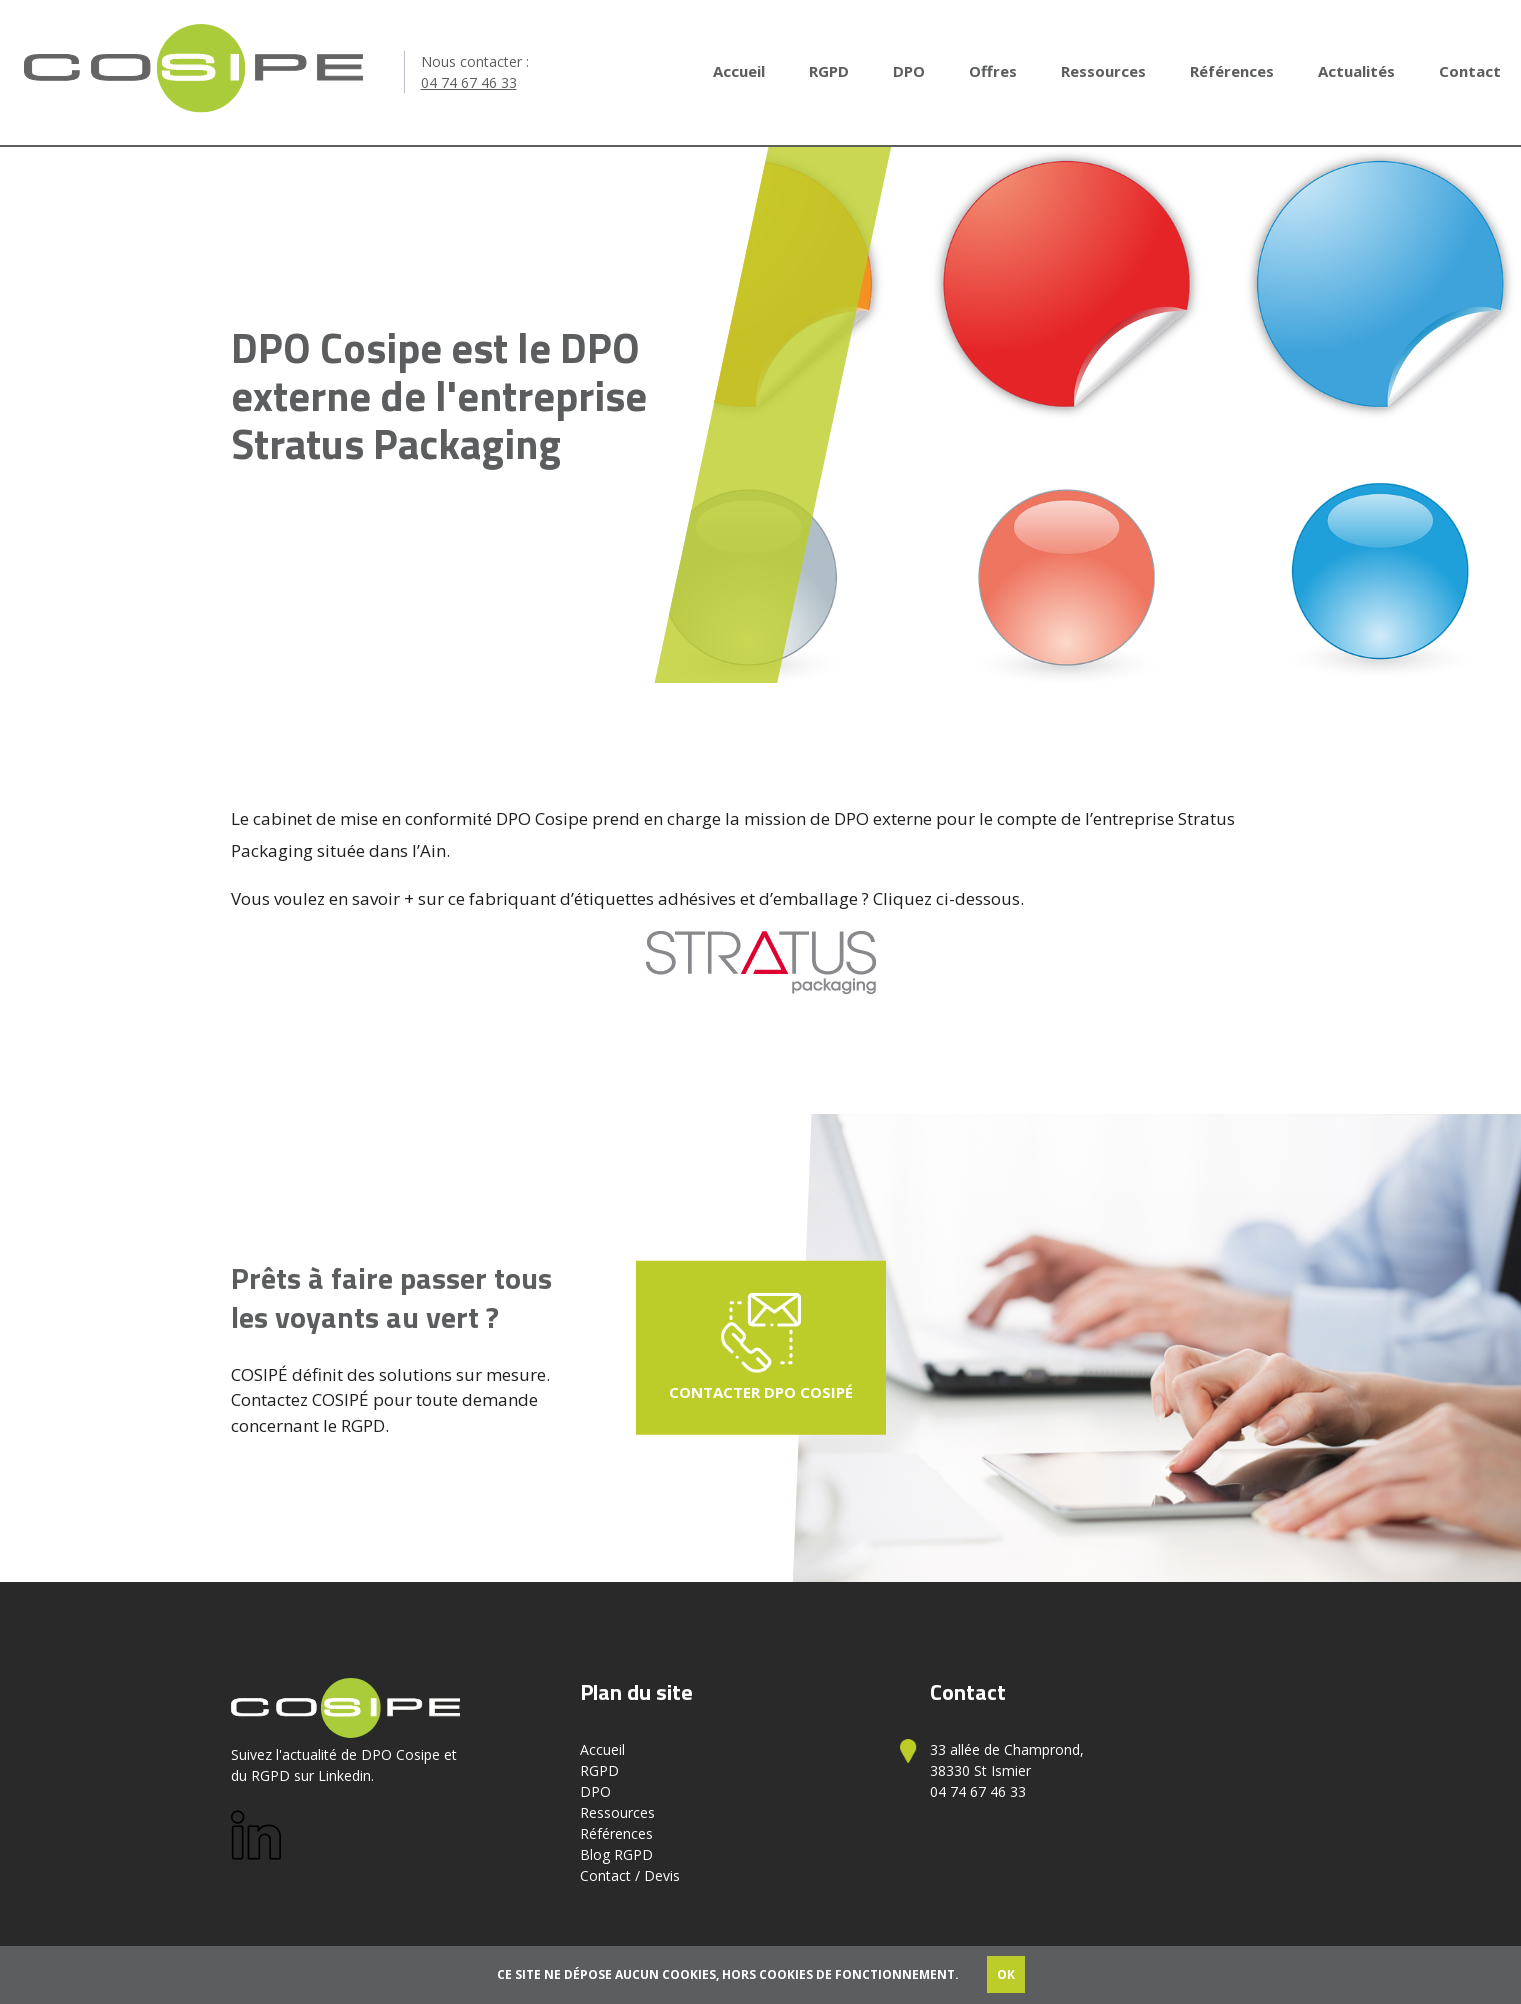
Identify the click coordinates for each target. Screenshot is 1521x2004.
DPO (909, 71)
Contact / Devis (630, 1875)
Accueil (739, 71)
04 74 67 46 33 (469, 82)
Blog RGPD (616, 1854)
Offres (993, 71)
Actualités (1356, 71)
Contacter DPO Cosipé (761, 1347)
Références (1232, 71)
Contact (1470, 71)
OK (1006, 1974)
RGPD (829, 71)
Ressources (1103, 71)
